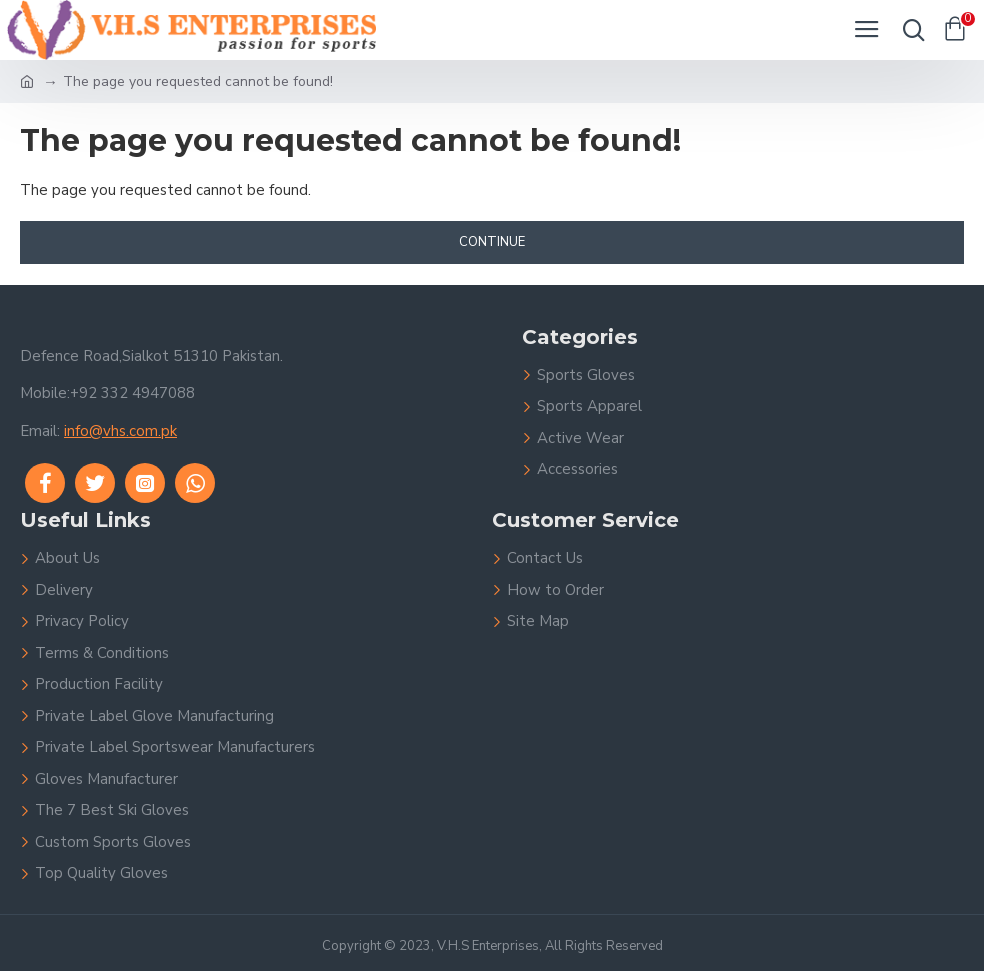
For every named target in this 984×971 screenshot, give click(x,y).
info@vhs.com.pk (120, 431)
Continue (492, 242)
